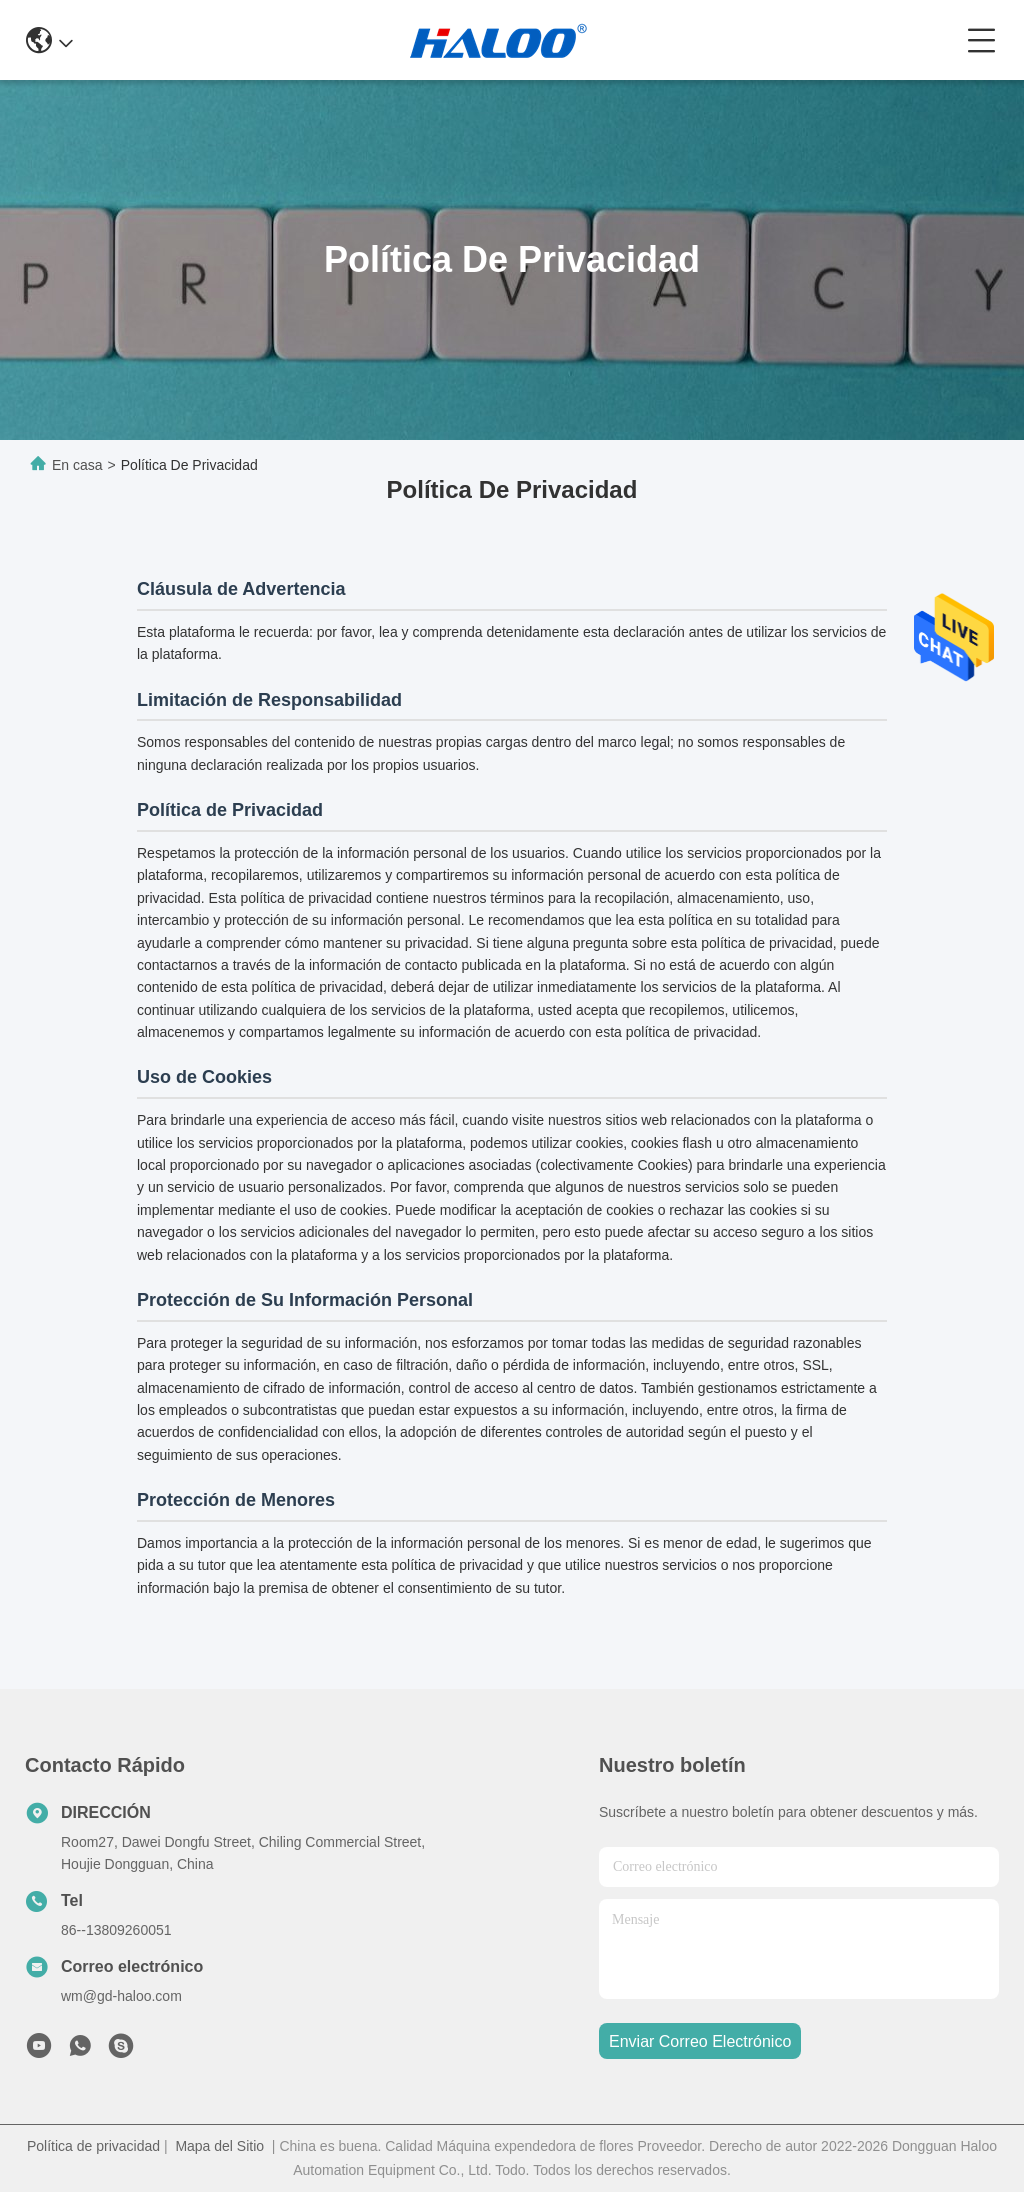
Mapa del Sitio (219, 2146)
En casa (77, 465)
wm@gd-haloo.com (121, 1996)
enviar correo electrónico (700, 2041)
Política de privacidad (93, 2146)
